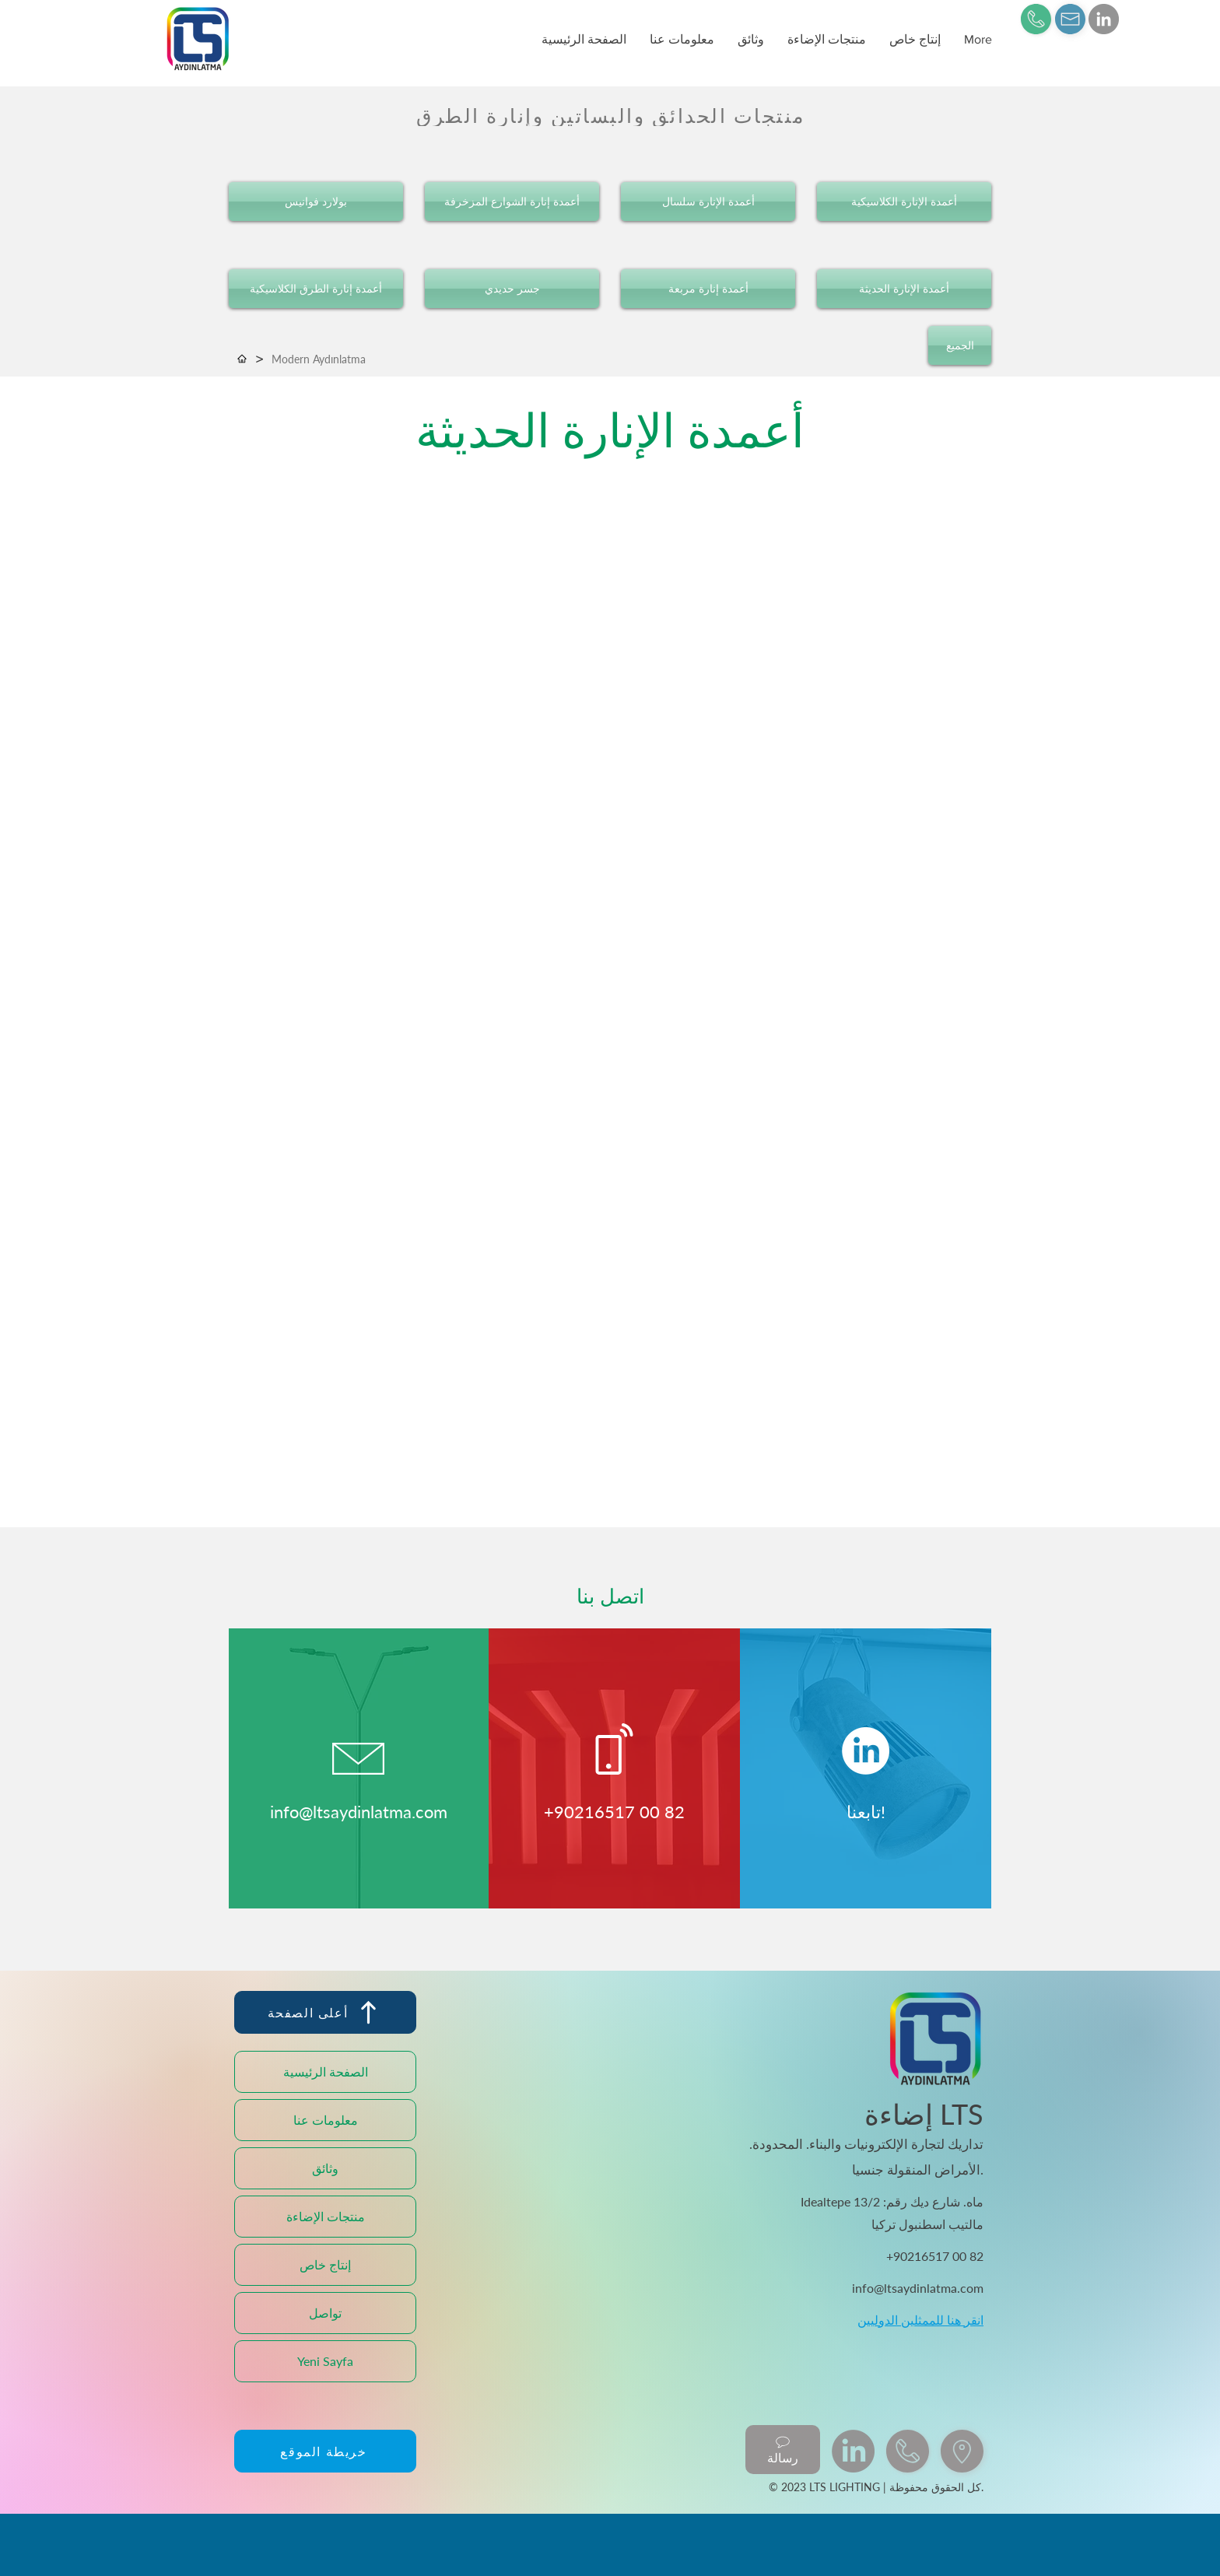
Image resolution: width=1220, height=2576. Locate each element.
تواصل (325, 2312)
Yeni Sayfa (325, 2360)
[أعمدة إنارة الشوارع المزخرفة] (512, 201)
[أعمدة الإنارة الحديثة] (904, 288)
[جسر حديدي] (512, 288)
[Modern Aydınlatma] (318, 358)
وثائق (325, 2168)
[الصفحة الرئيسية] (242, 358)
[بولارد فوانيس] (316, 201)
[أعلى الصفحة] (325, 2012)
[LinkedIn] (1104, 19)
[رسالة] (782, 2449)
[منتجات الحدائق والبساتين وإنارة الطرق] (610, 115)
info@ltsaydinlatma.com (358, 1811)
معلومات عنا (325, 2119)
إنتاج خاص (325, 2264)
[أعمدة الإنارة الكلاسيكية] (904, 201)
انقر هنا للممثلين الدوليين (920, 2319)
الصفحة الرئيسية (325, 2071)
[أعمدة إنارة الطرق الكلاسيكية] (316, 288)
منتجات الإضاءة (325, 2216)
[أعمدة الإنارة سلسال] (708, 201)
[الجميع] (959, 345)
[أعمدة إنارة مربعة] (708, 288)
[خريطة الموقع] (325, 2451)
